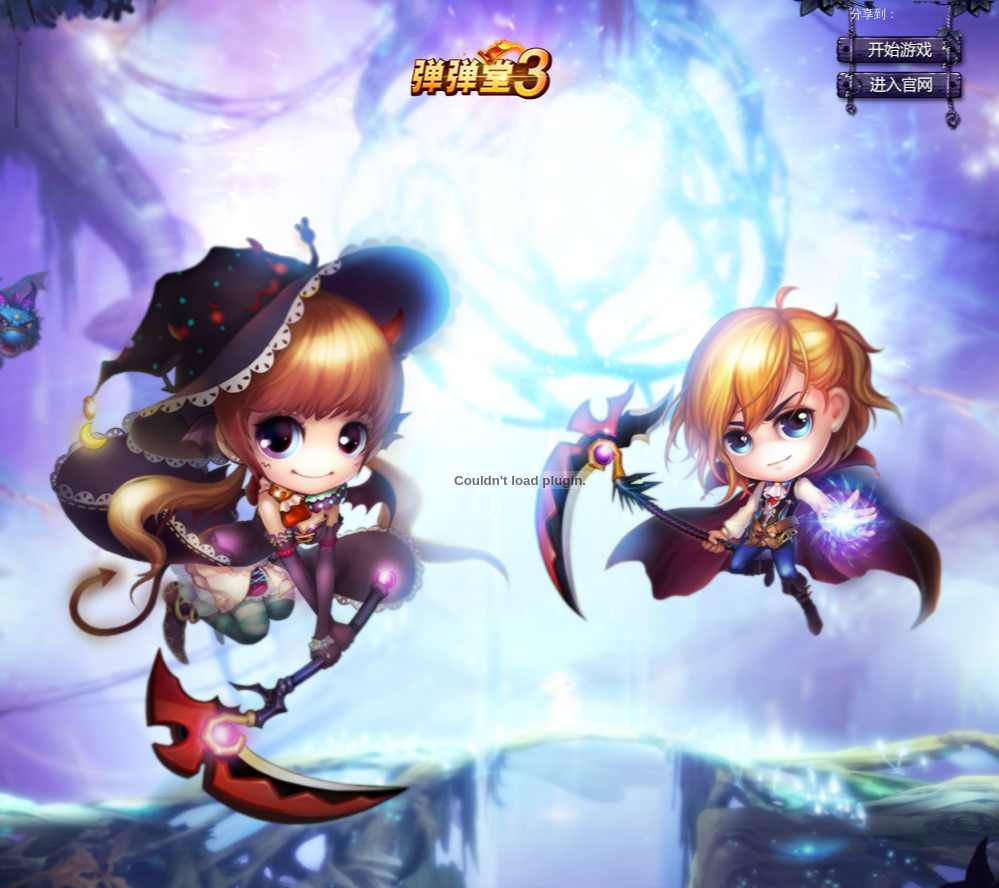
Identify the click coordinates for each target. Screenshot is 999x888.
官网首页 (898, 85)
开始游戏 (898, 50)
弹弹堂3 (480, 70)
